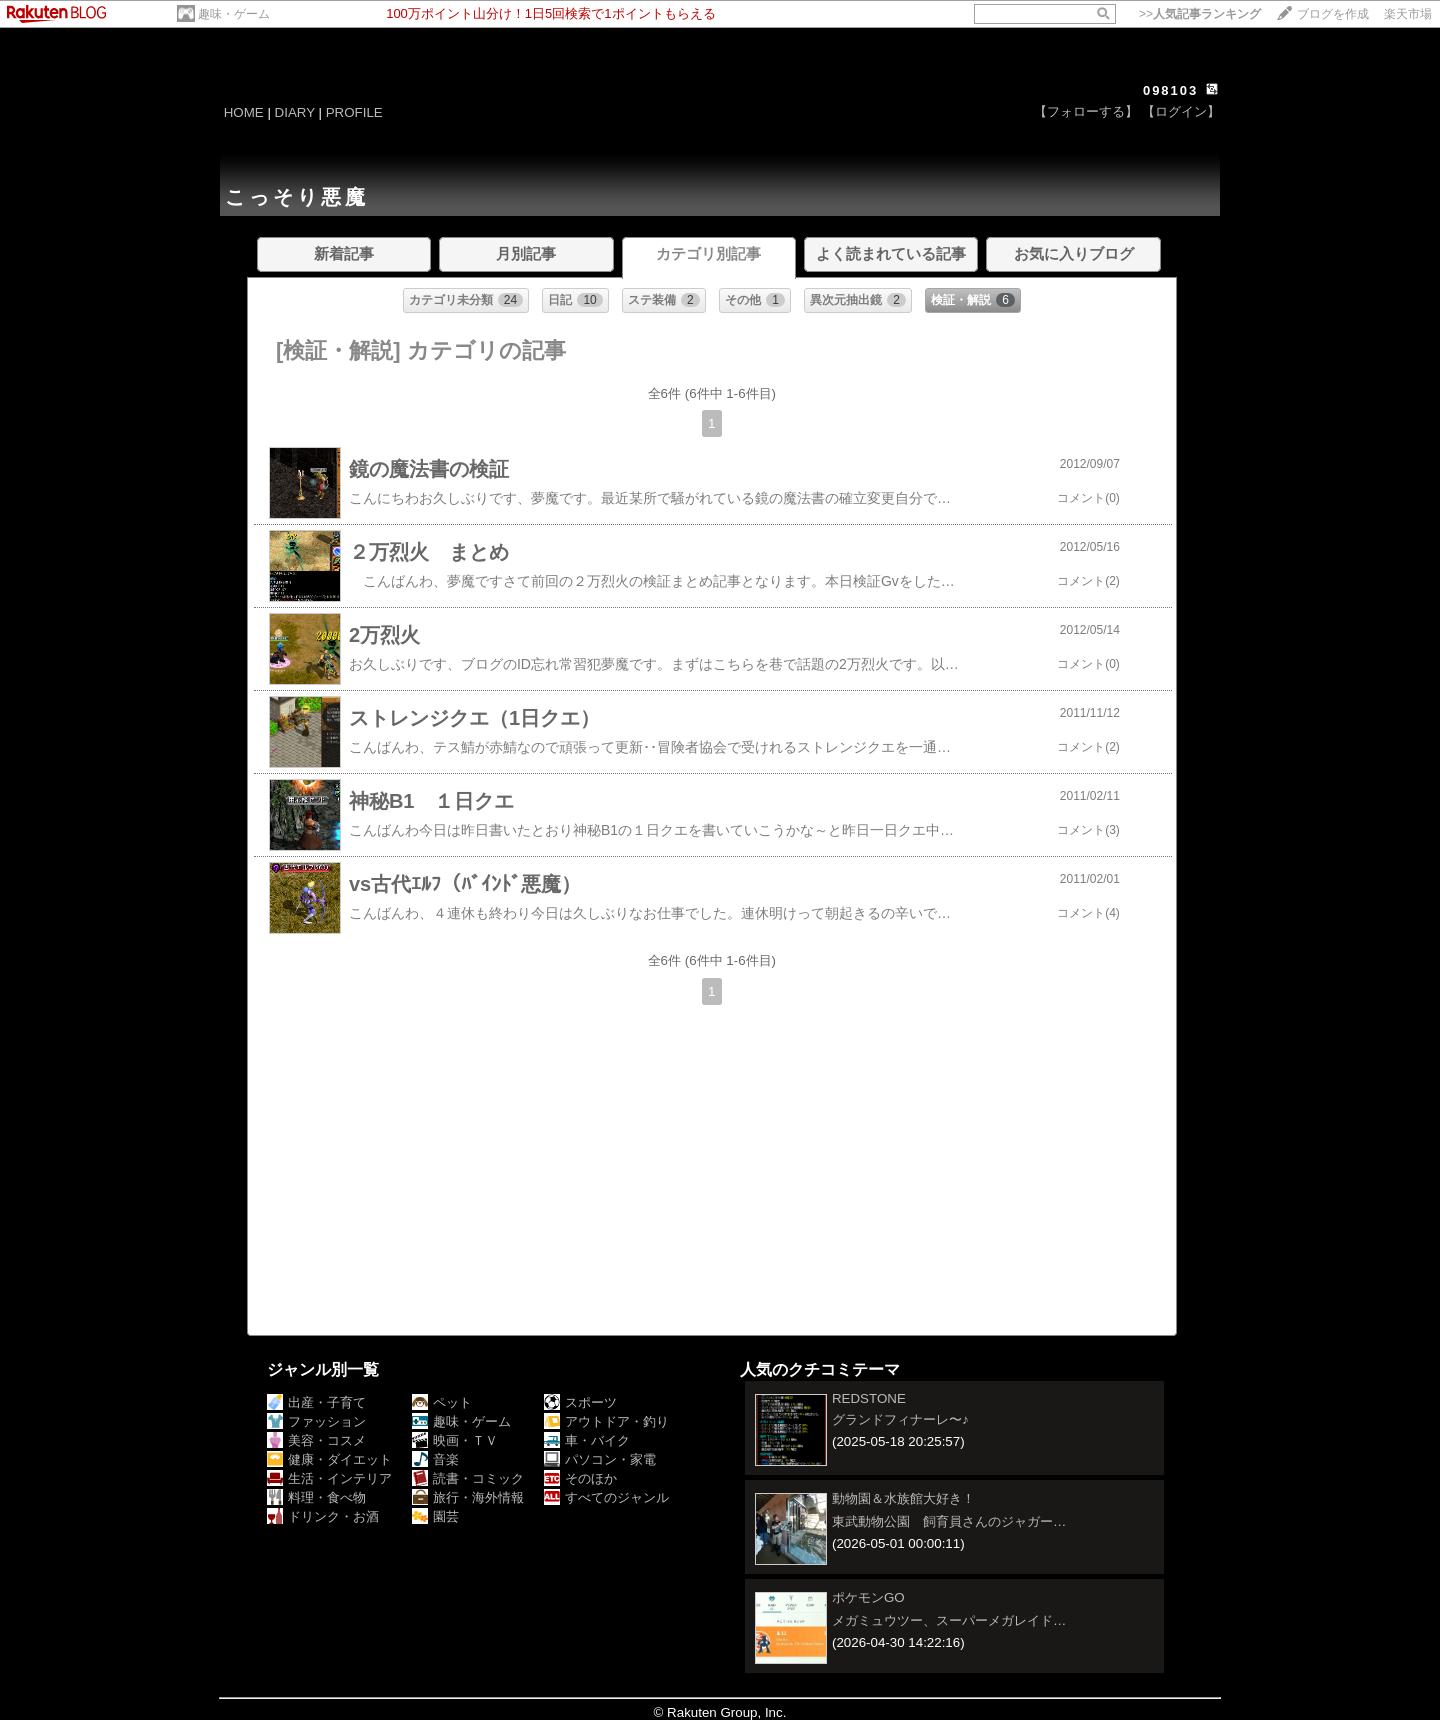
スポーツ (580, 1402)
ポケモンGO (868, 1597)
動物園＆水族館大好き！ (903, 1498)
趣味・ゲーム (234, 14)
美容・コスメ (316, 1440)
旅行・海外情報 (468, 1497)
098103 (1170, 90)
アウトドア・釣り (606, 1421)
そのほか (580, 1478)
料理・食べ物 (316, 1497)
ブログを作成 (1333, 14)
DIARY (295, 112)
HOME (244, 112)
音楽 (435, 1459)
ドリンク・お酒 (323, 1516)
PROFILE (354, 112)
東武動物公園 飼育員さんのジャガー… (949, 1521)
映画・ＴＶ (455, 1440)
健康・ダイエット (329, 1459)
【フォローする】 (1086, 111)
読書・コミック (468, 1478)
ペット (442, 1402)
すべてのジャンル (606, 1497)
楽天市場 (1408, 14)
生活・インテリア (329, 1478)
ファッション (316, 1421)
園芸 (435, 1516)
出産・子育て (316, 1402)
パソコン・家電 (600, 1459)
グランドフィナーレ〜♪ (900, 1419)
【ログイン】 (1181, 111)
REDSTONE (869, 1398)
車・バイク (587, 1440)
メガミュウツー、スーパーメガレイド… (949, 1620)
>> (1200, 14)
